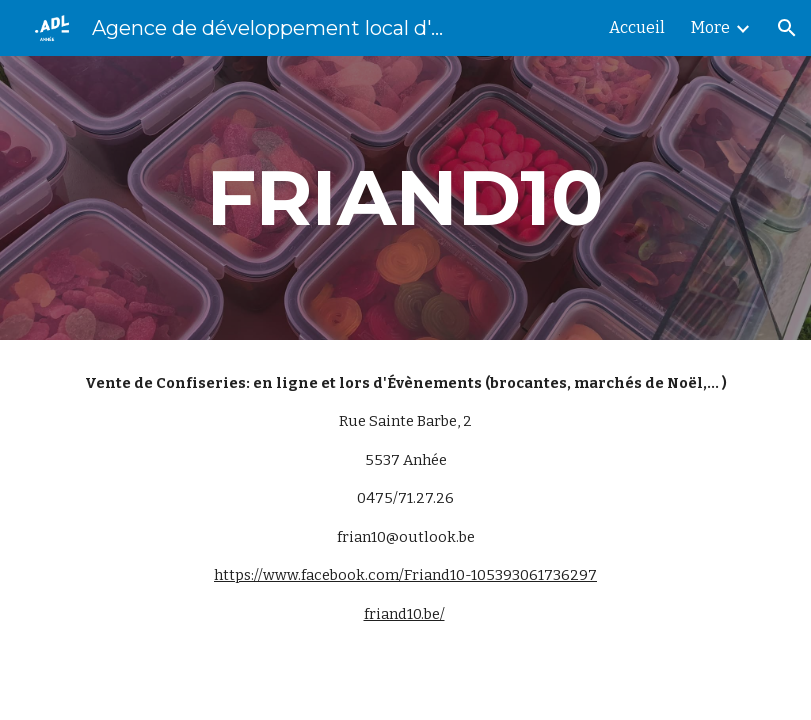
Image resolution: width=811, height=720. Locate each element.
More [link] (710, 27)
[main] (405, 198)
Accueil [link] (637, 27)
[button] (787, 28)
